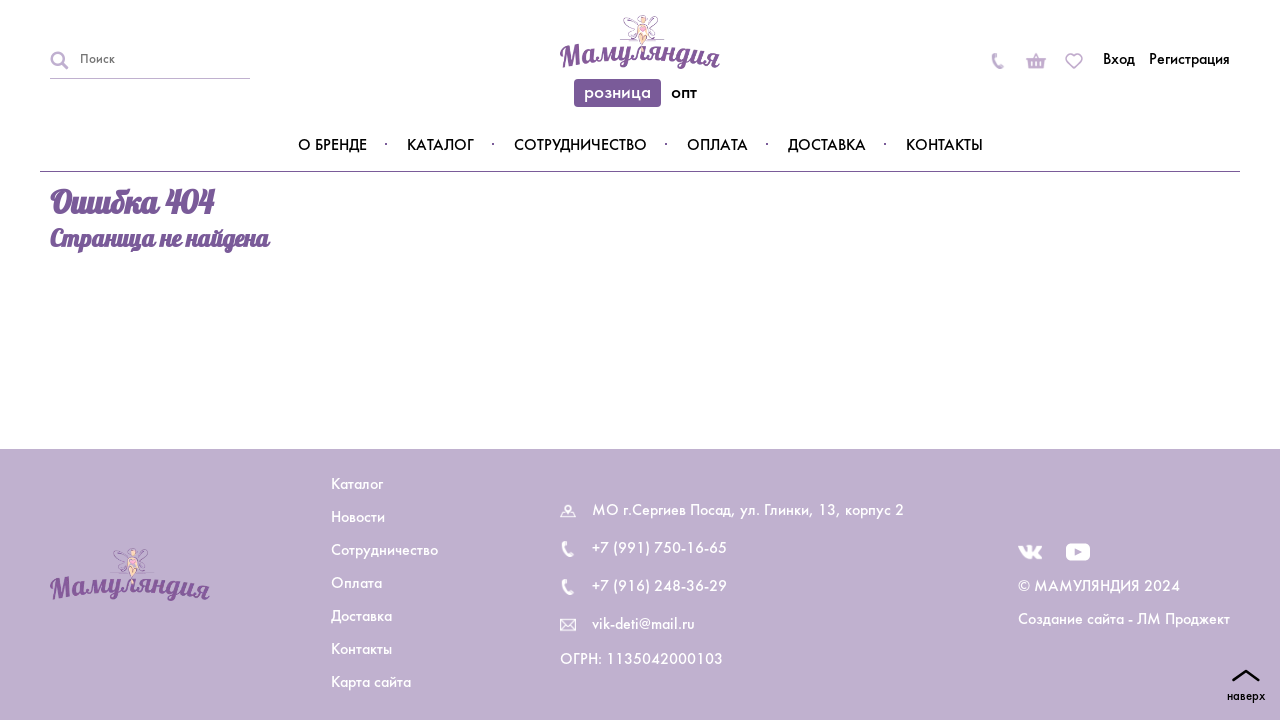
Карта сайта (371, 683)
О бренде (332, 146)
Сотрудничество (580, 146)
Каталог (440, 146)
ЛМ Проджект (1183, 620)
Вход (1119, 60)
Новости (358, 518)
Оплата (717, 146)
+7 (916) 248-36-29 (659, 587)
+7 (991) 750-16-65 (659, 549)
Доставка (827, 146)
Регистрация (1189, 60)
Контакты (944, 146)
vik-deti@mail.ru (643, 625)
